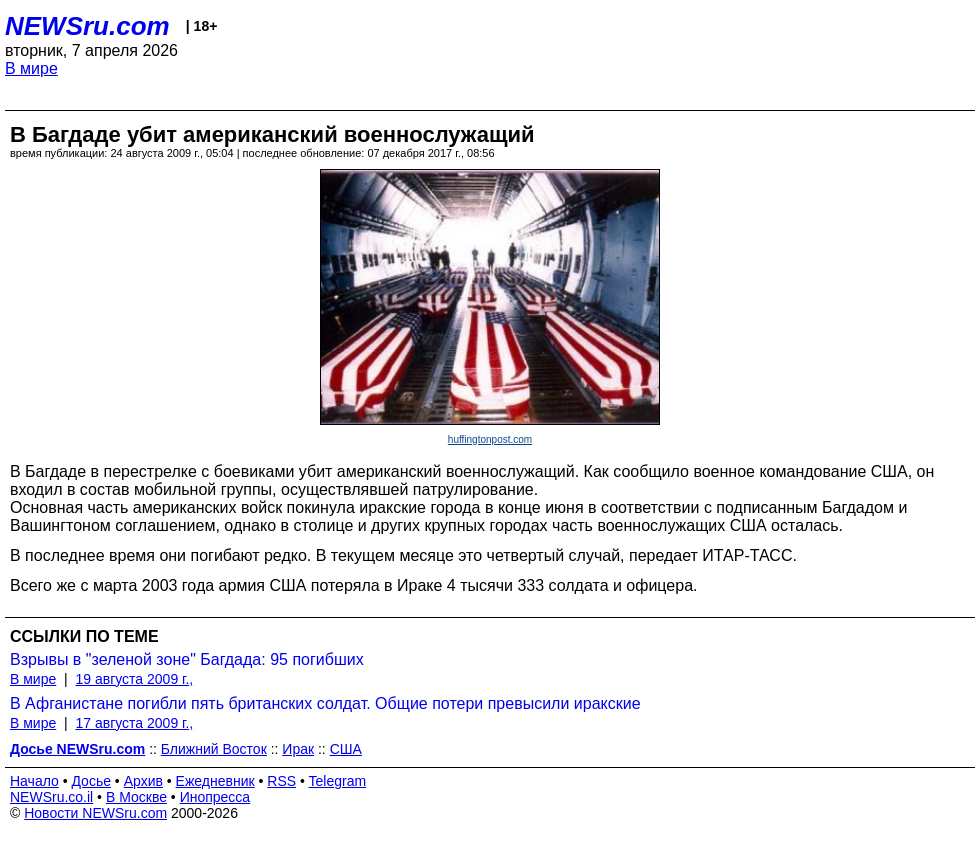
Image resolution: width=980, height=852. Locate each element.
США (346, 749)
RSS (281, 781)
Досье (91, 781)
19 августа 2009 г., (134, 679)
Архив (143, 781)
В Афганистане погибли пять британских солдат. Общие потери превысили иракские (325, 703)
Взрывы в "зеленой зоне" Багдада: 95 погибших (187, 659)
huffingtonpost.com (490, 439)
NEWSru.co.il (51, 797)
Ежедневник (215, 781)
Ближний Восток (214, 749)
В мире (31, 68)
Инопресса (215, 797)
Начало (34, 781)
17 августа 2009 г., (134, 723)
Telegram (338, 781)
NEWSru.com (87, 26)
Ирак (298, 749)
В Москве (136, 797)
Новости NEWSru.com (95, 813)
